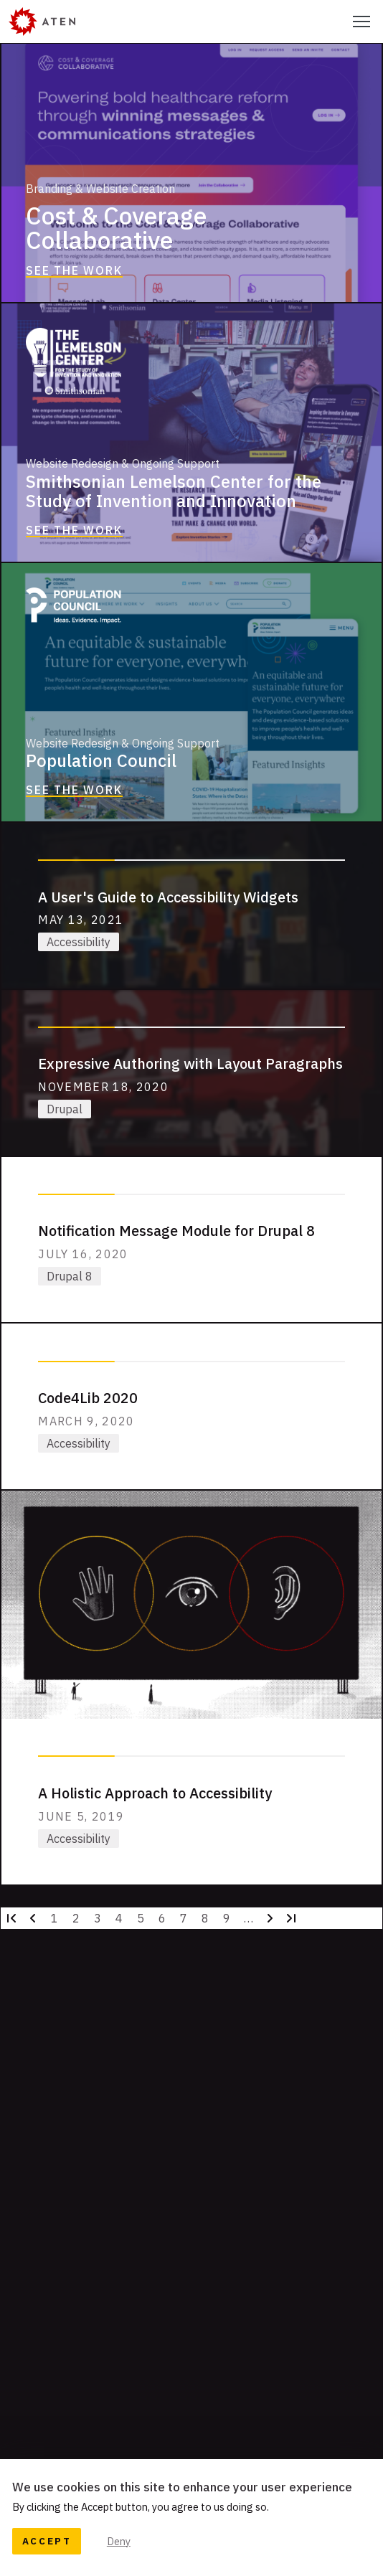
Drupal (64, 1109)
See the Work (74, 270)
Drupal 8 (70, 1276)
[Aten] (42, 21)
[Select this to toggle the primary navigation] (361, 21)
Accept (47, 2540)
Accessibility (78, 942)
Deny (119, 2541)
